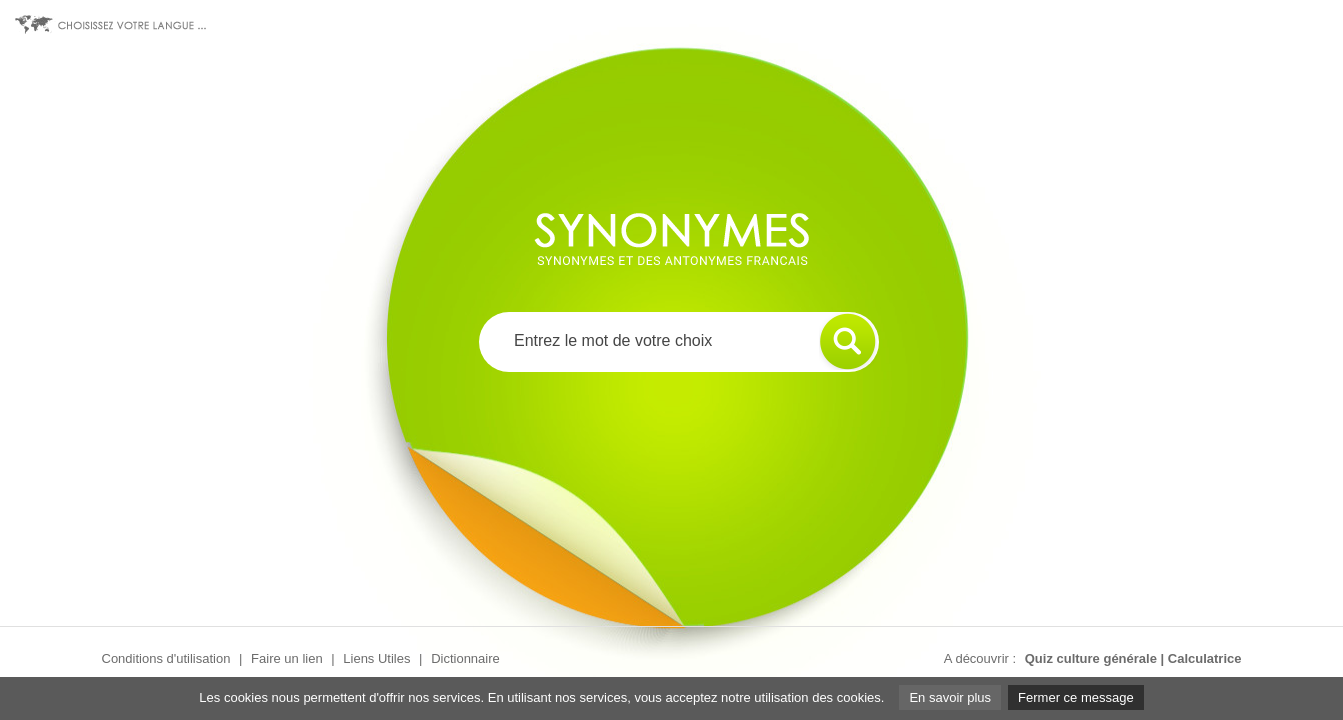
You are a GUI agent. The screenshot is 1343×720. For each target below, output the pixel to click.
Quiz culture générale (1091, 658)
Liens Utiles (376, 658)
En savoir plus (950, 697)
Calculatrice (1205, 658)
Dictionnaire (465, 658)
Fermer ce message (1076, 697)
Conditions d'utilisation (166, 658)
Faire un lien (287, 658)
